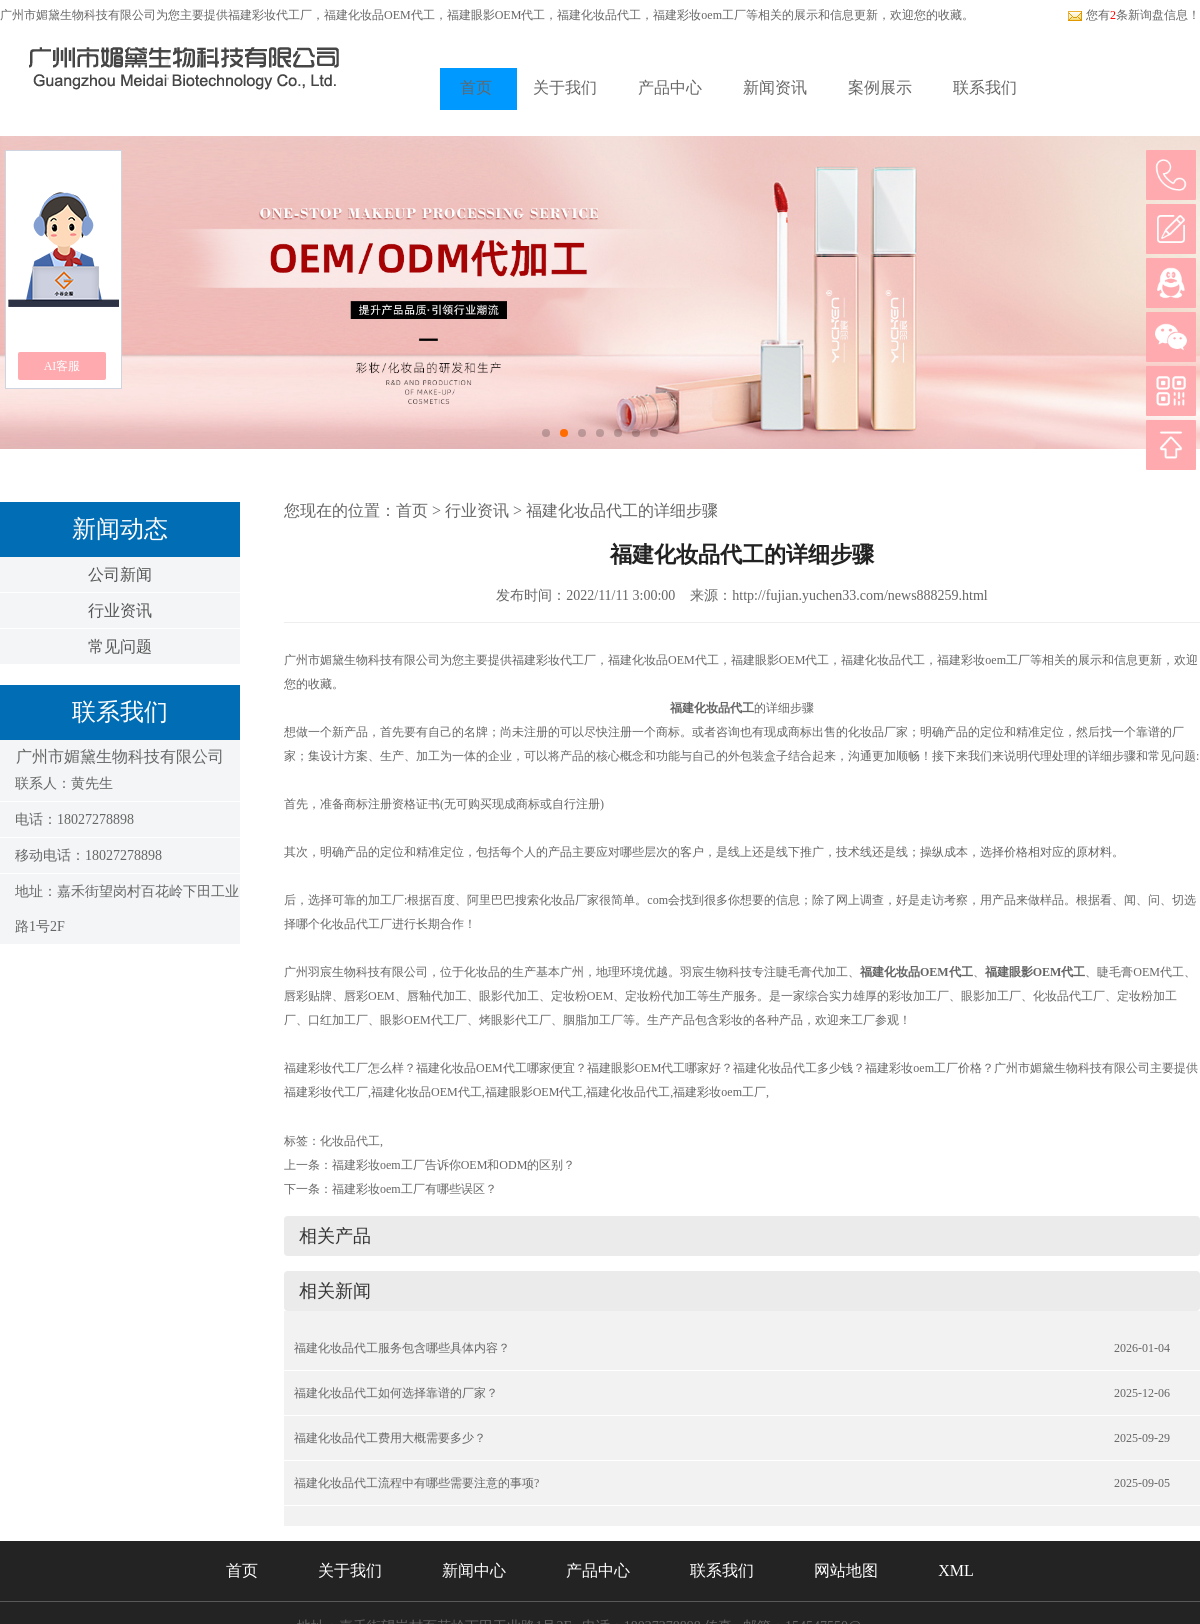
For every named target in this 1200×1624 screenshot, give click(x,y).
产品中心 (670, 87)
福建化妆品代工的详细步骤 (622, 510)
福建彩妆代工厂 (270, 15)
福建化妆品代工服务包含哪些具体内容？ (402, 1348)
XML (956, 1570)
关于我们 (565, 87)
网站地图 (846, 1570)
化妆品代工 (350, 1141)
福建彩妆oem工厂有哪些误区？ (414, 1189)
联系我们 (985, 87)
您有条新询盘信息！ (1133, 15)
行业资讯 (120, 610)
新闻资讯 (775, 87)
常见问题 (120, 646)
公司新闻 (120, 574)
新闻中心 (474, 1570)
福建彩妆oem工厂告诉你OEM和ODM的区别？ (453, 1165)
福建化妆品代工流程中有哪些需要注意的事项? (416, 1483)
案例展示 (880, 87)
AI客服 (62, 366)
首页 (476, 87)
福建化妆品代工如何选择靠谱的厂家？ (396, 1393)
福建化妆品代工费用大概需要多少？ (390, 1438)
